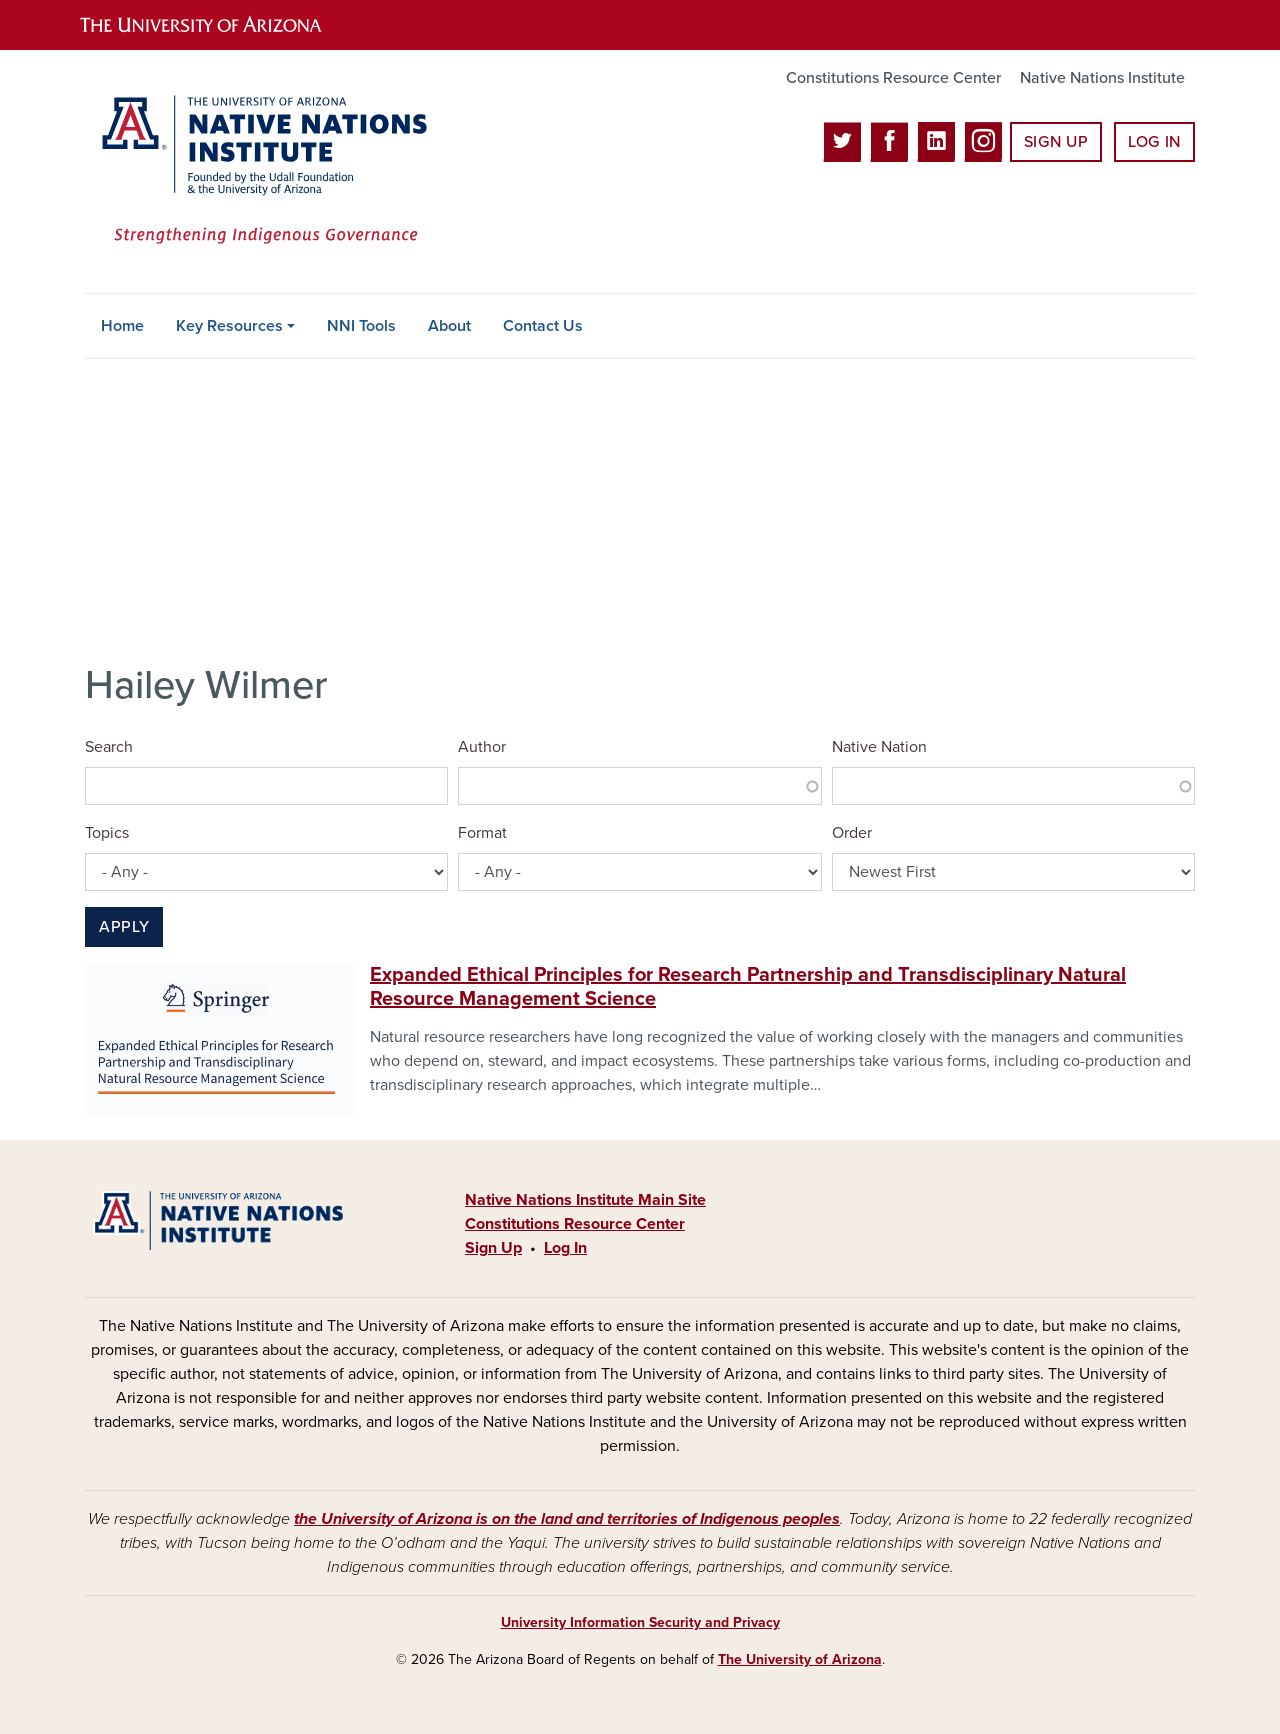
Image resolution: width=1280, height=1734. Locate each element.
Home (122, 326)
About (449, 326)
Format (482, 833)
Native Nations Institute (1102, 78)
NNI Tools (361, 326)
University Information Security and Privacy (640, 1622)
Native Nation (879, 747)
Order (852, 833)
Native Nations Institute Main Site (585, 1200)
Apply (124, 927)
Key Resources (229, 326)
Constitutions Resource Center (893, 78)
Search (109, 747)
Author (482, 747)
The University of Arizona (800, 1659)
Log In (1154, 142)
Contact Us (543, 326)
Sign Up (1056, 142)
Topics (107, 833)
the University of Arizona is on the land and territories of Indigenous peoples (567, 1519)
